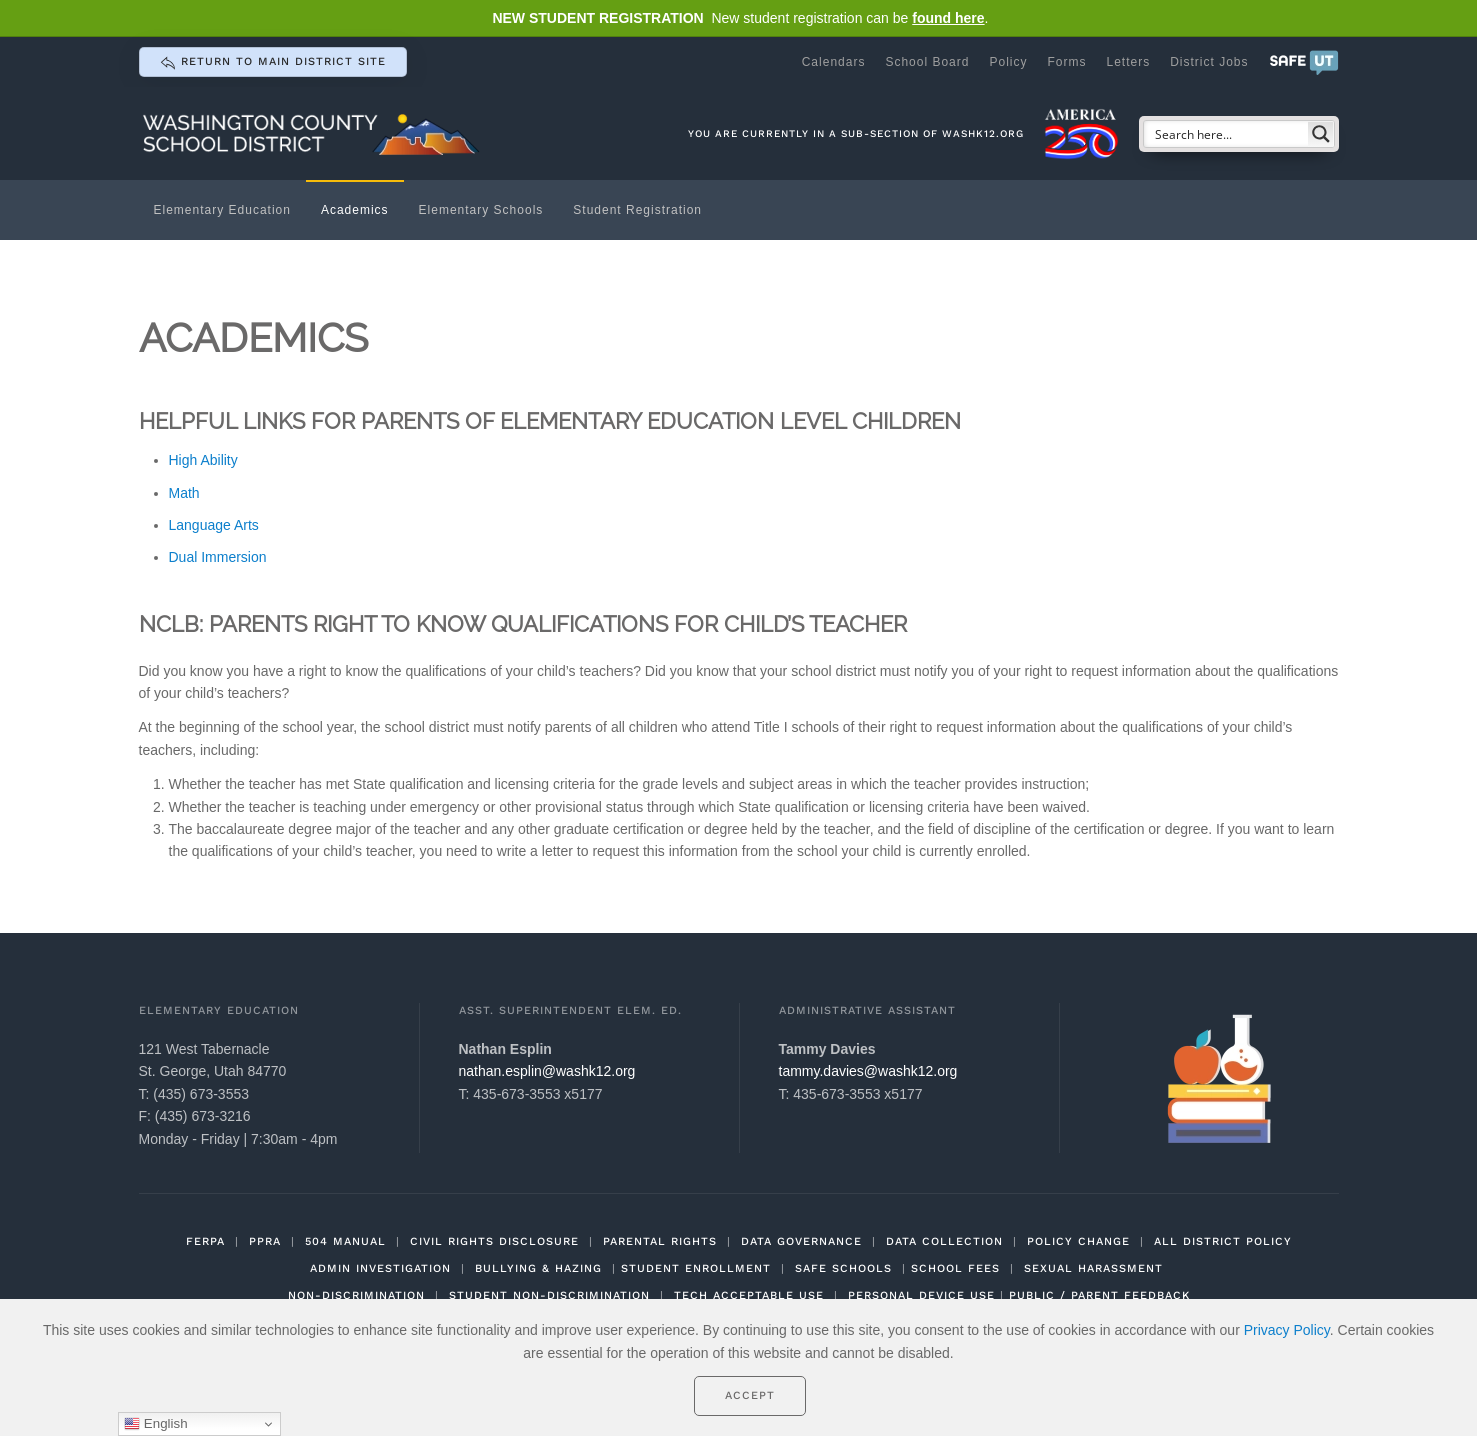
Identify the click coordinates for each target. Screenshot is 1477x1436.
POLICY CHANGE (1078, 1241)
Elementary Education (222, 210)
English (155, 1424)
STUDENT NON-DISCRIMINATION (549, 1295)
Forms (1066, 62)
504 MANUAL (345, 1241)
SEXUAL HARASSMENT (1093, 1268)
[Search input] (1227, 134)
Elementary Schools (481, 210)
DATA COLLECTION (944, 1241)
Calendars (834, 62)
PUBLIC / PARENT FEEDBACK (1099, 1295)
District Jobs (1209, 62)
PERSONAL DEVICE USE (921, 1295)
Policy (1008, 62)
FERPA (205, 1241)
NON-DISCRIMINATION (356, 1295)
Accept (750, 1395)
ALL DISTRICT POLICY (1223, 1241)
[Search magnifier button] (1321, 134)
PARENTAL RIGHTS (660, 1241)
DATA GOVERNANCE (801, 1241)
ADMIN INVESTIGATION (380, 1268)
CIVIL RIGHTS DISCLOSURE (494, 1241)
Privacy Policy (1287, 1330)
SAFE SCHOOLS (843, 1268)
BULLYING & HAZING (538, 1268)
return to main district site (273, 63)
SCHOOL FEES (955, 1268)
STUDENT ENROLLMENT (696, 1268)
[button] (1304, 62)
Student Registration (637, 210)
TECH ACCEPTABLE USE (749, 1295)
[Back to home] (314, 133)
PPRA (265, 1241)
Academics (355, 210)
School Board (927, 62)
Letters (1128, 62)
